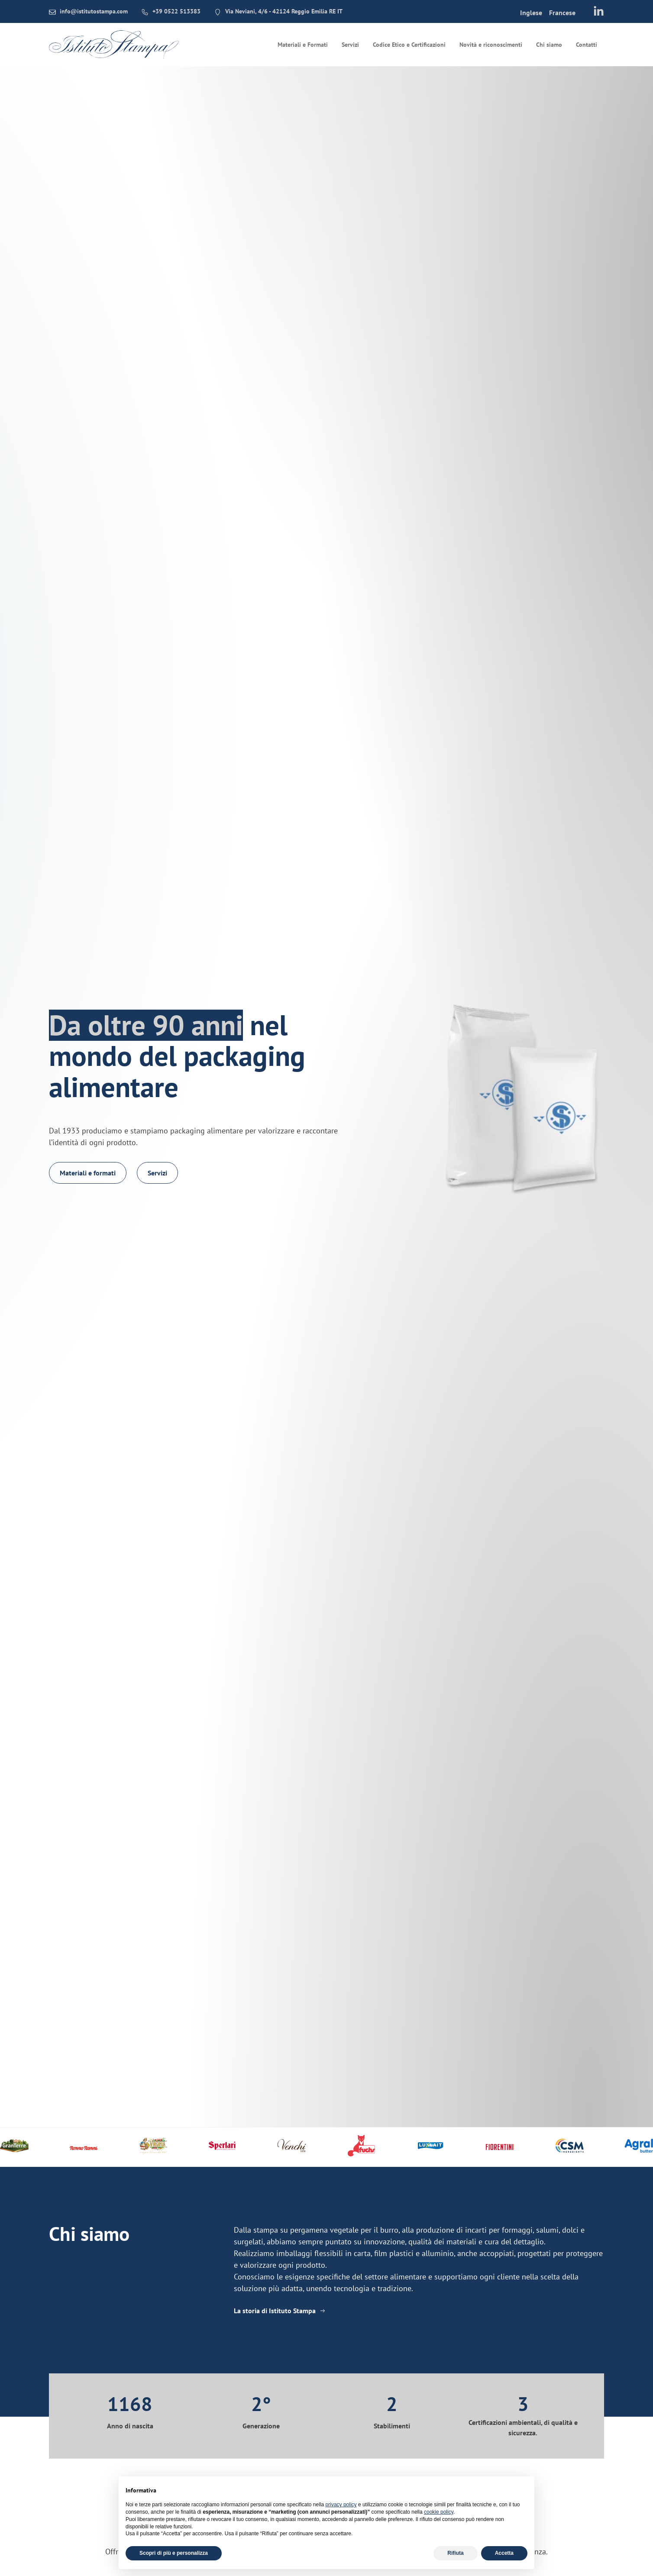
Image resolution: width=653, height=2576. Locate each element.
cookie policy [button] (438, 2512)
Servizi (350, 44)
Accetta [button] (504, 2553)
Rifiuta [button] (455, 2553)
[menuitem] (531, 12)
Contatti (586, 44)
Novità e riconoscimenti (490, 44)
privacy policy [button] (341, 2505)
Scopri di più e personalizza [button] (173, 2553)
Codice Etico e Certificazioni (409, 44)
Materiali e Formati (303, 44)
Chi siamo (549, 44)
